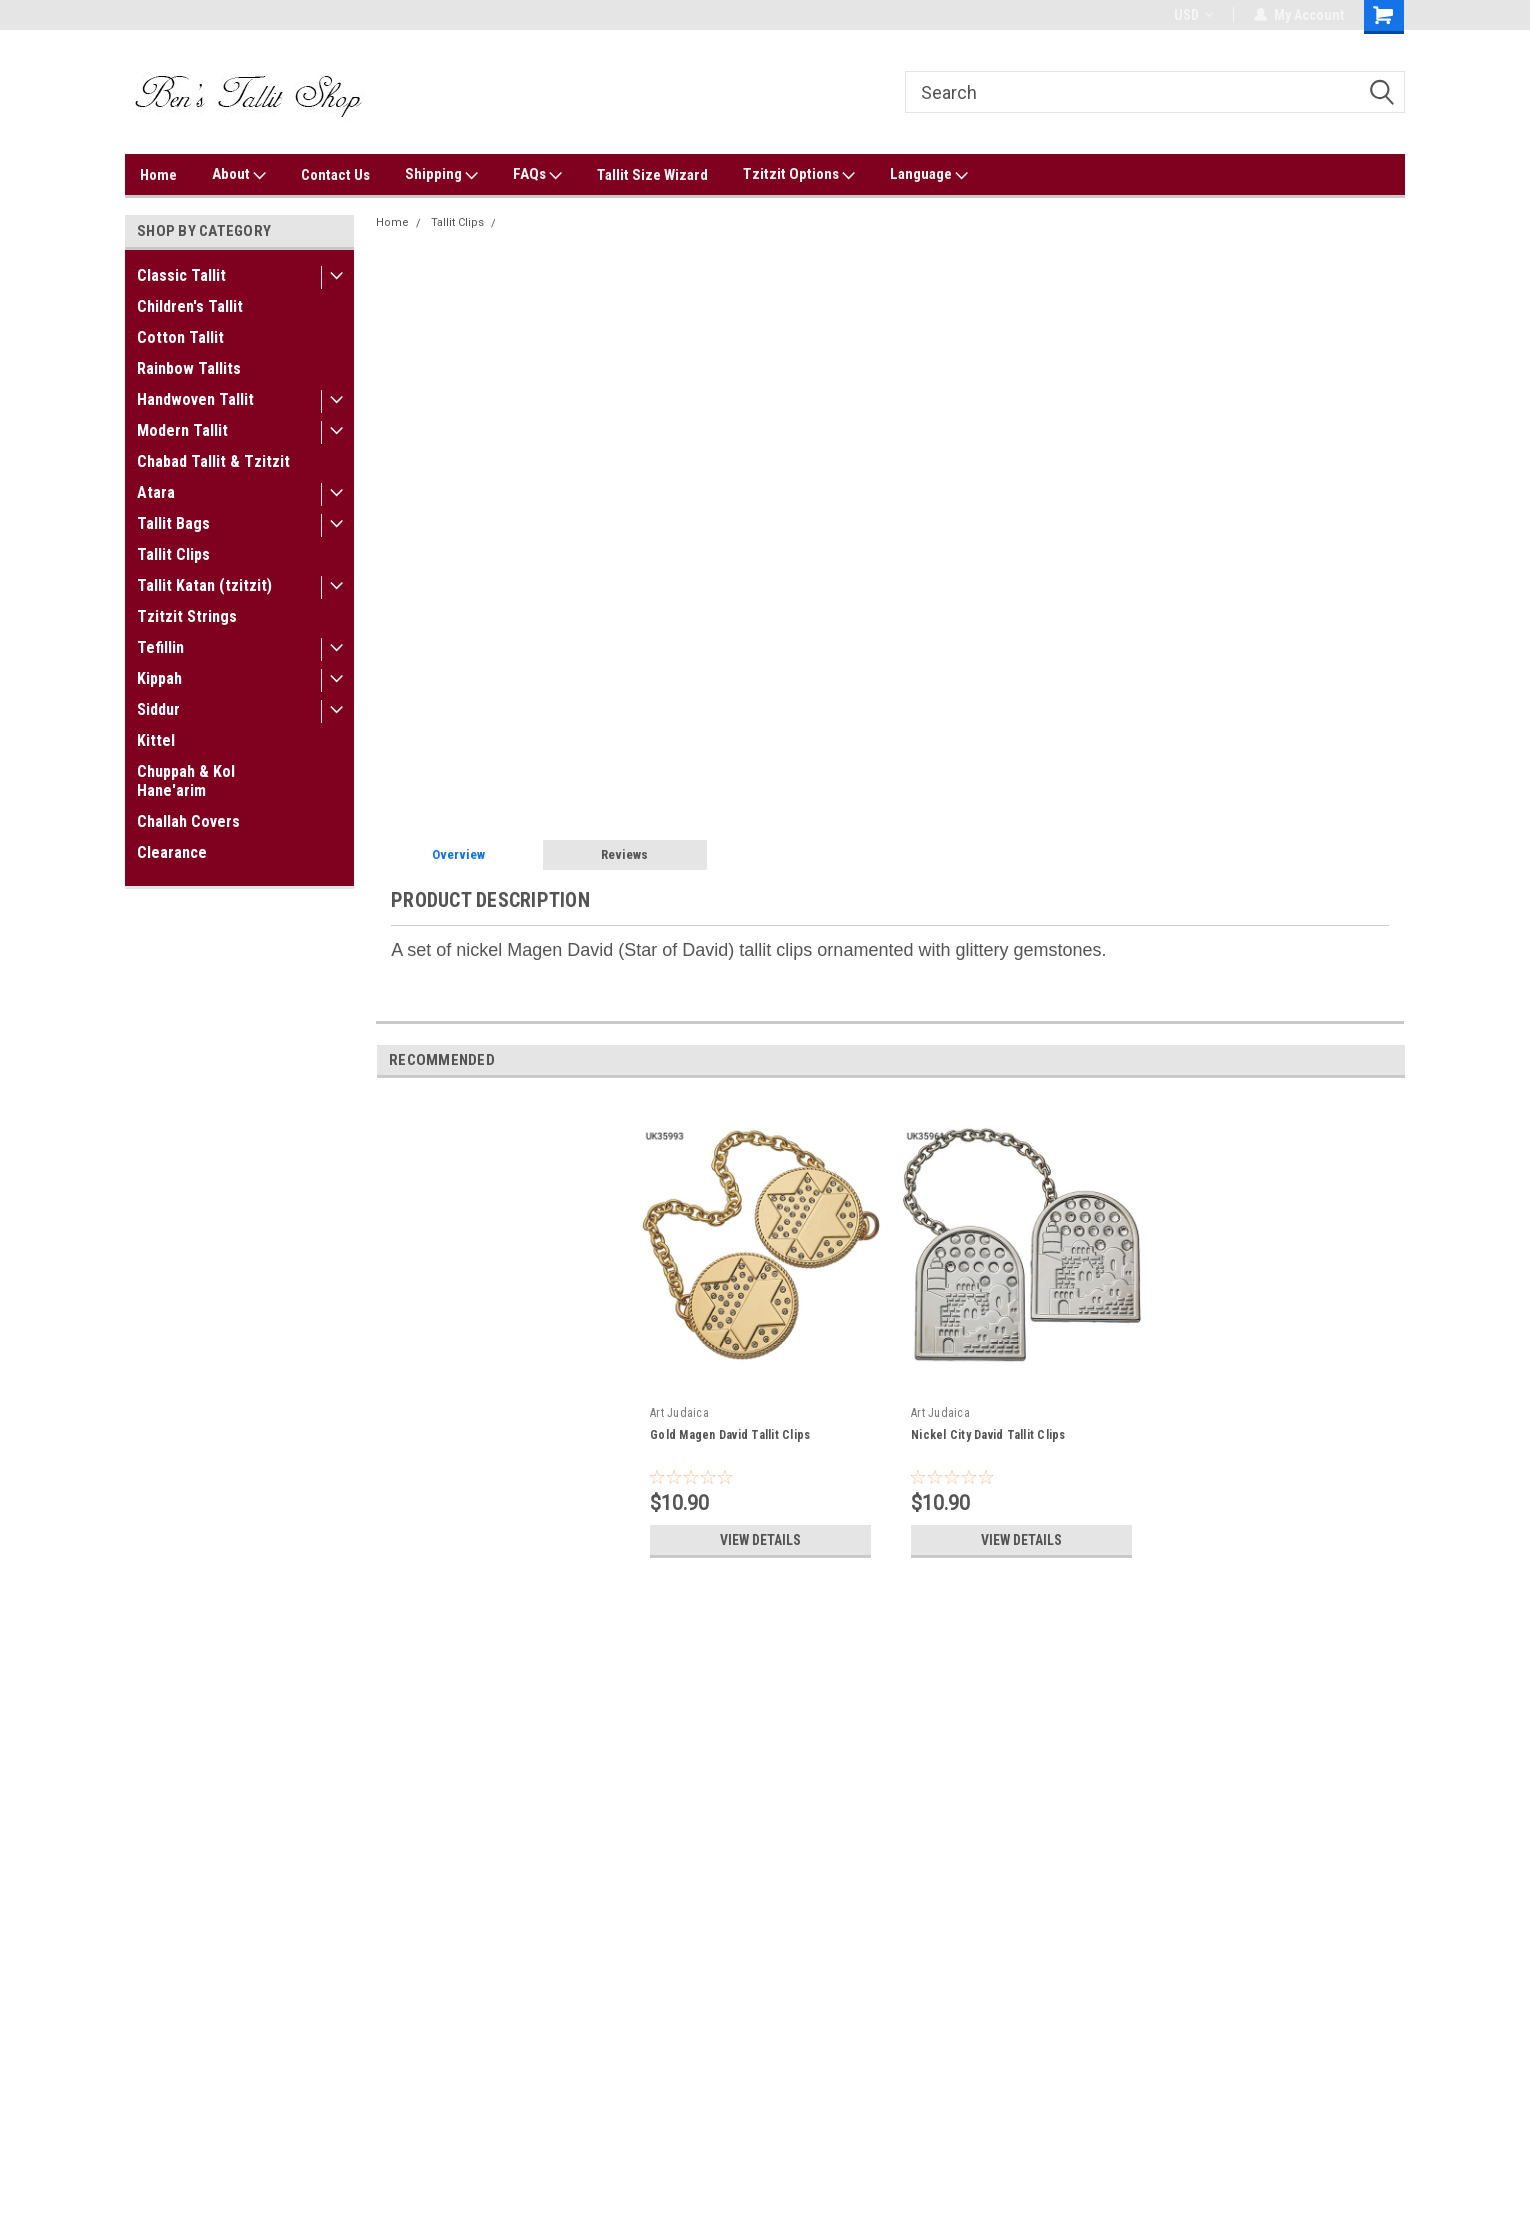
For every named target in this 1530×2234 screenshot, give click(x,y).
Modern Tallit (182, 430)
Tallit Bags (173, 523)
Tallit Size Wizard (652, 175)
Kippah (159, 678)
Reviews (624, 854)
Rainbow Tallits (189, 368)
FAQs (537, 175)
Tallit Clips (173, 554)
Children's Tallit (190, 306)
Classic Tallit (181, 275)
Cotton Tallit (180, 337)
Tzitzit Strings (187, 616)
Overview (458, 854)
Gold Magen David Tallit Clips (730, 1435)
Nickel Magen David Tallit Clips (587, 222)
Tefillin (160, 647)
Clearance (172, 852)
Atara (156, 492)
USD (1193, 15)
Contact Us (335, 175)
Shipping (441, 175)
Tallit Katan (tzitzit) (204, 585)
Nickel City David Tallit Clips (988, 1435)
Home (158, 175)
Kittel (156, 740)
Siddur (158, 709)
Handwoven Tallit (195, 399)
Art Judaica (679, 1413)
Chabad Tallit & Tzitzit (213, 461)
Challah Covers (188, 821)
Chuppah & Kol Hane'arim (186, 781)
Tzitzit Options (799, 175)
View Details (761, 1540)
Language (929, 175)
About (239, 175)
